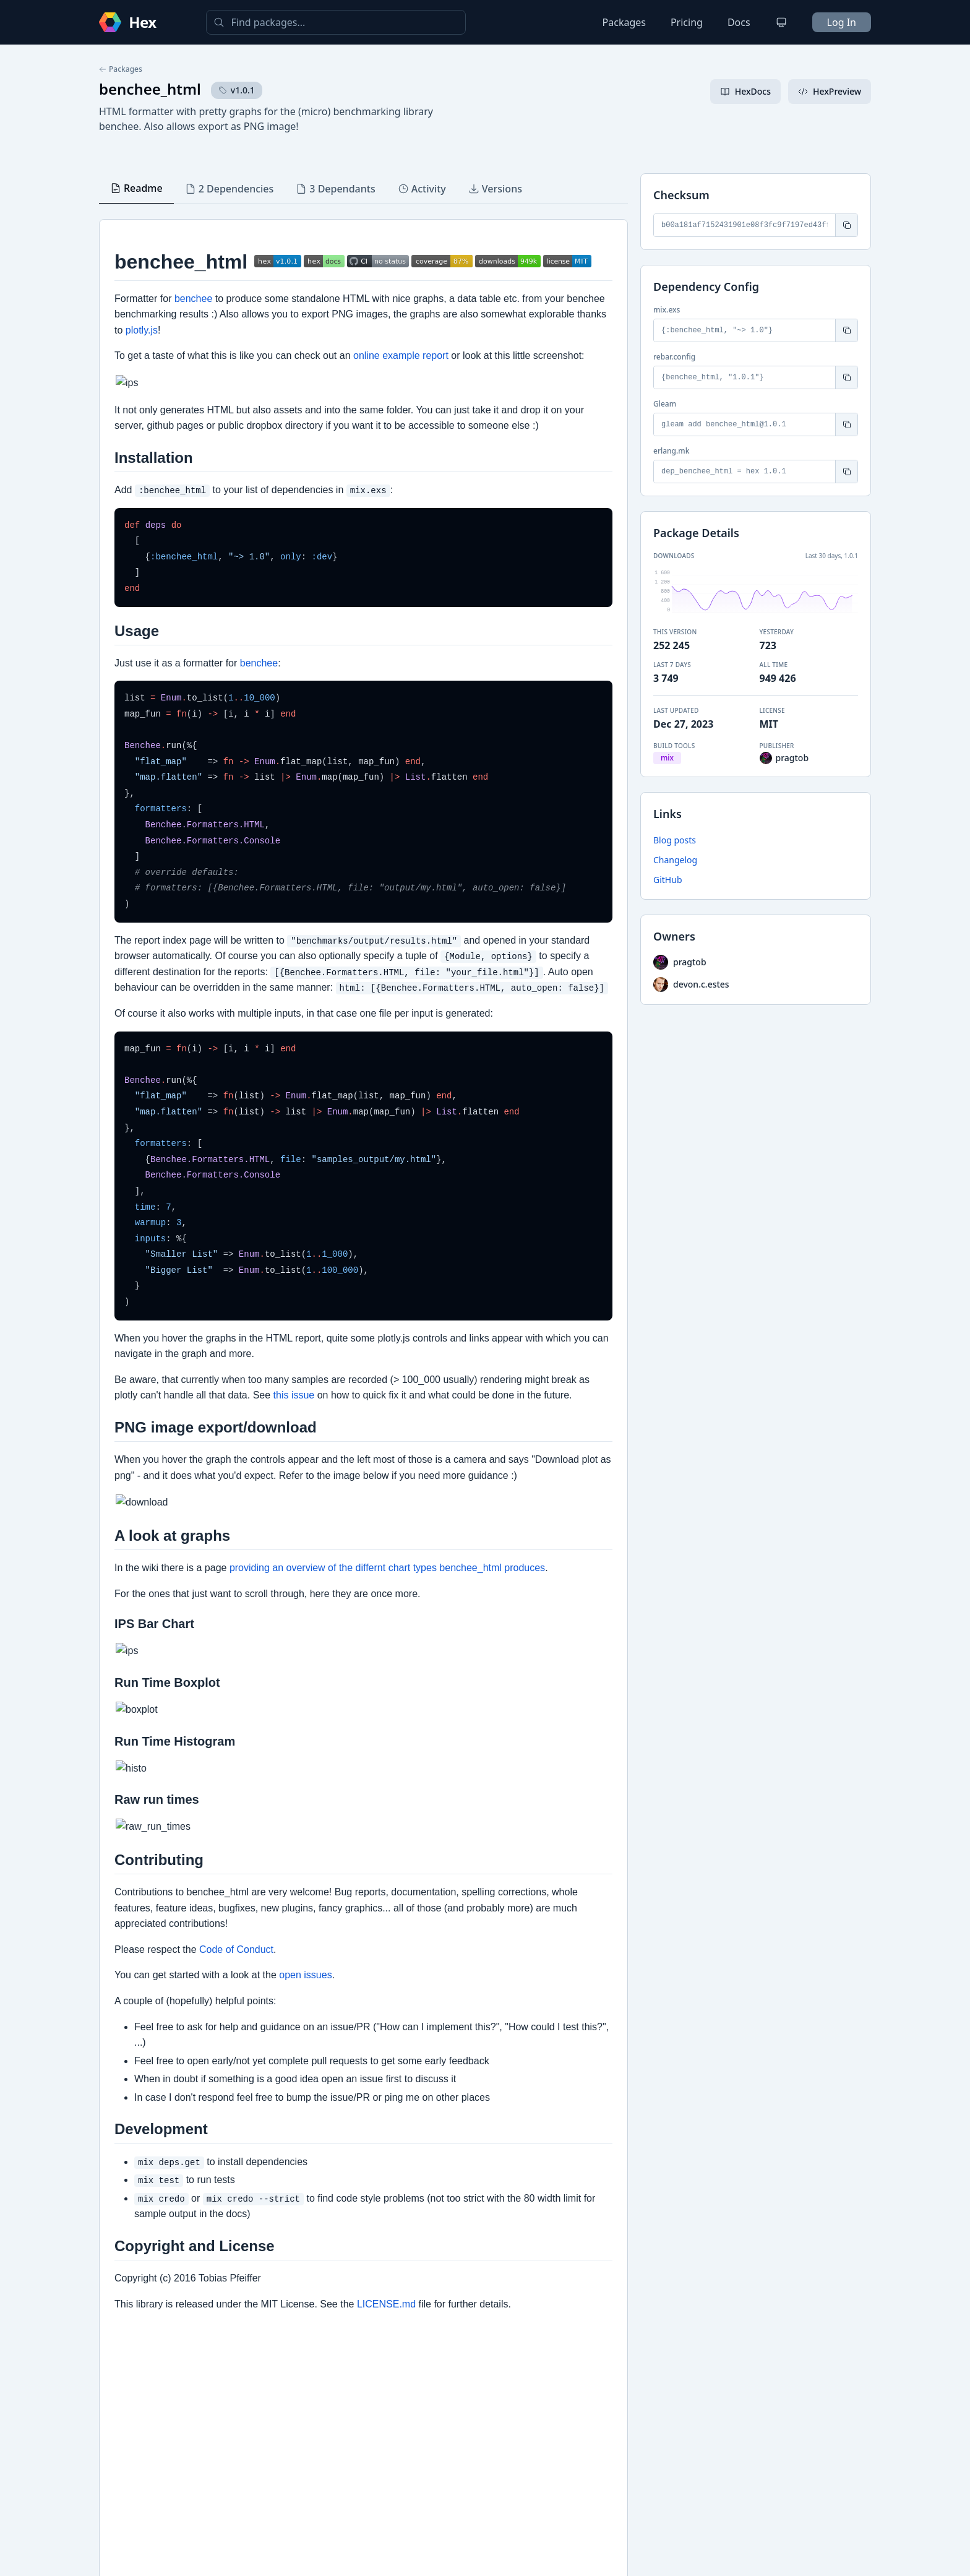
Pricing (687, 22)
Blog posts (674, 840)
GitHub (667, 879)
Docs (739, 22)
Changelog (675, 860)
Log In (841, 22)
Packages (624, 22)
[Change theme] (781, 22)
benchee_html (150, 89)
